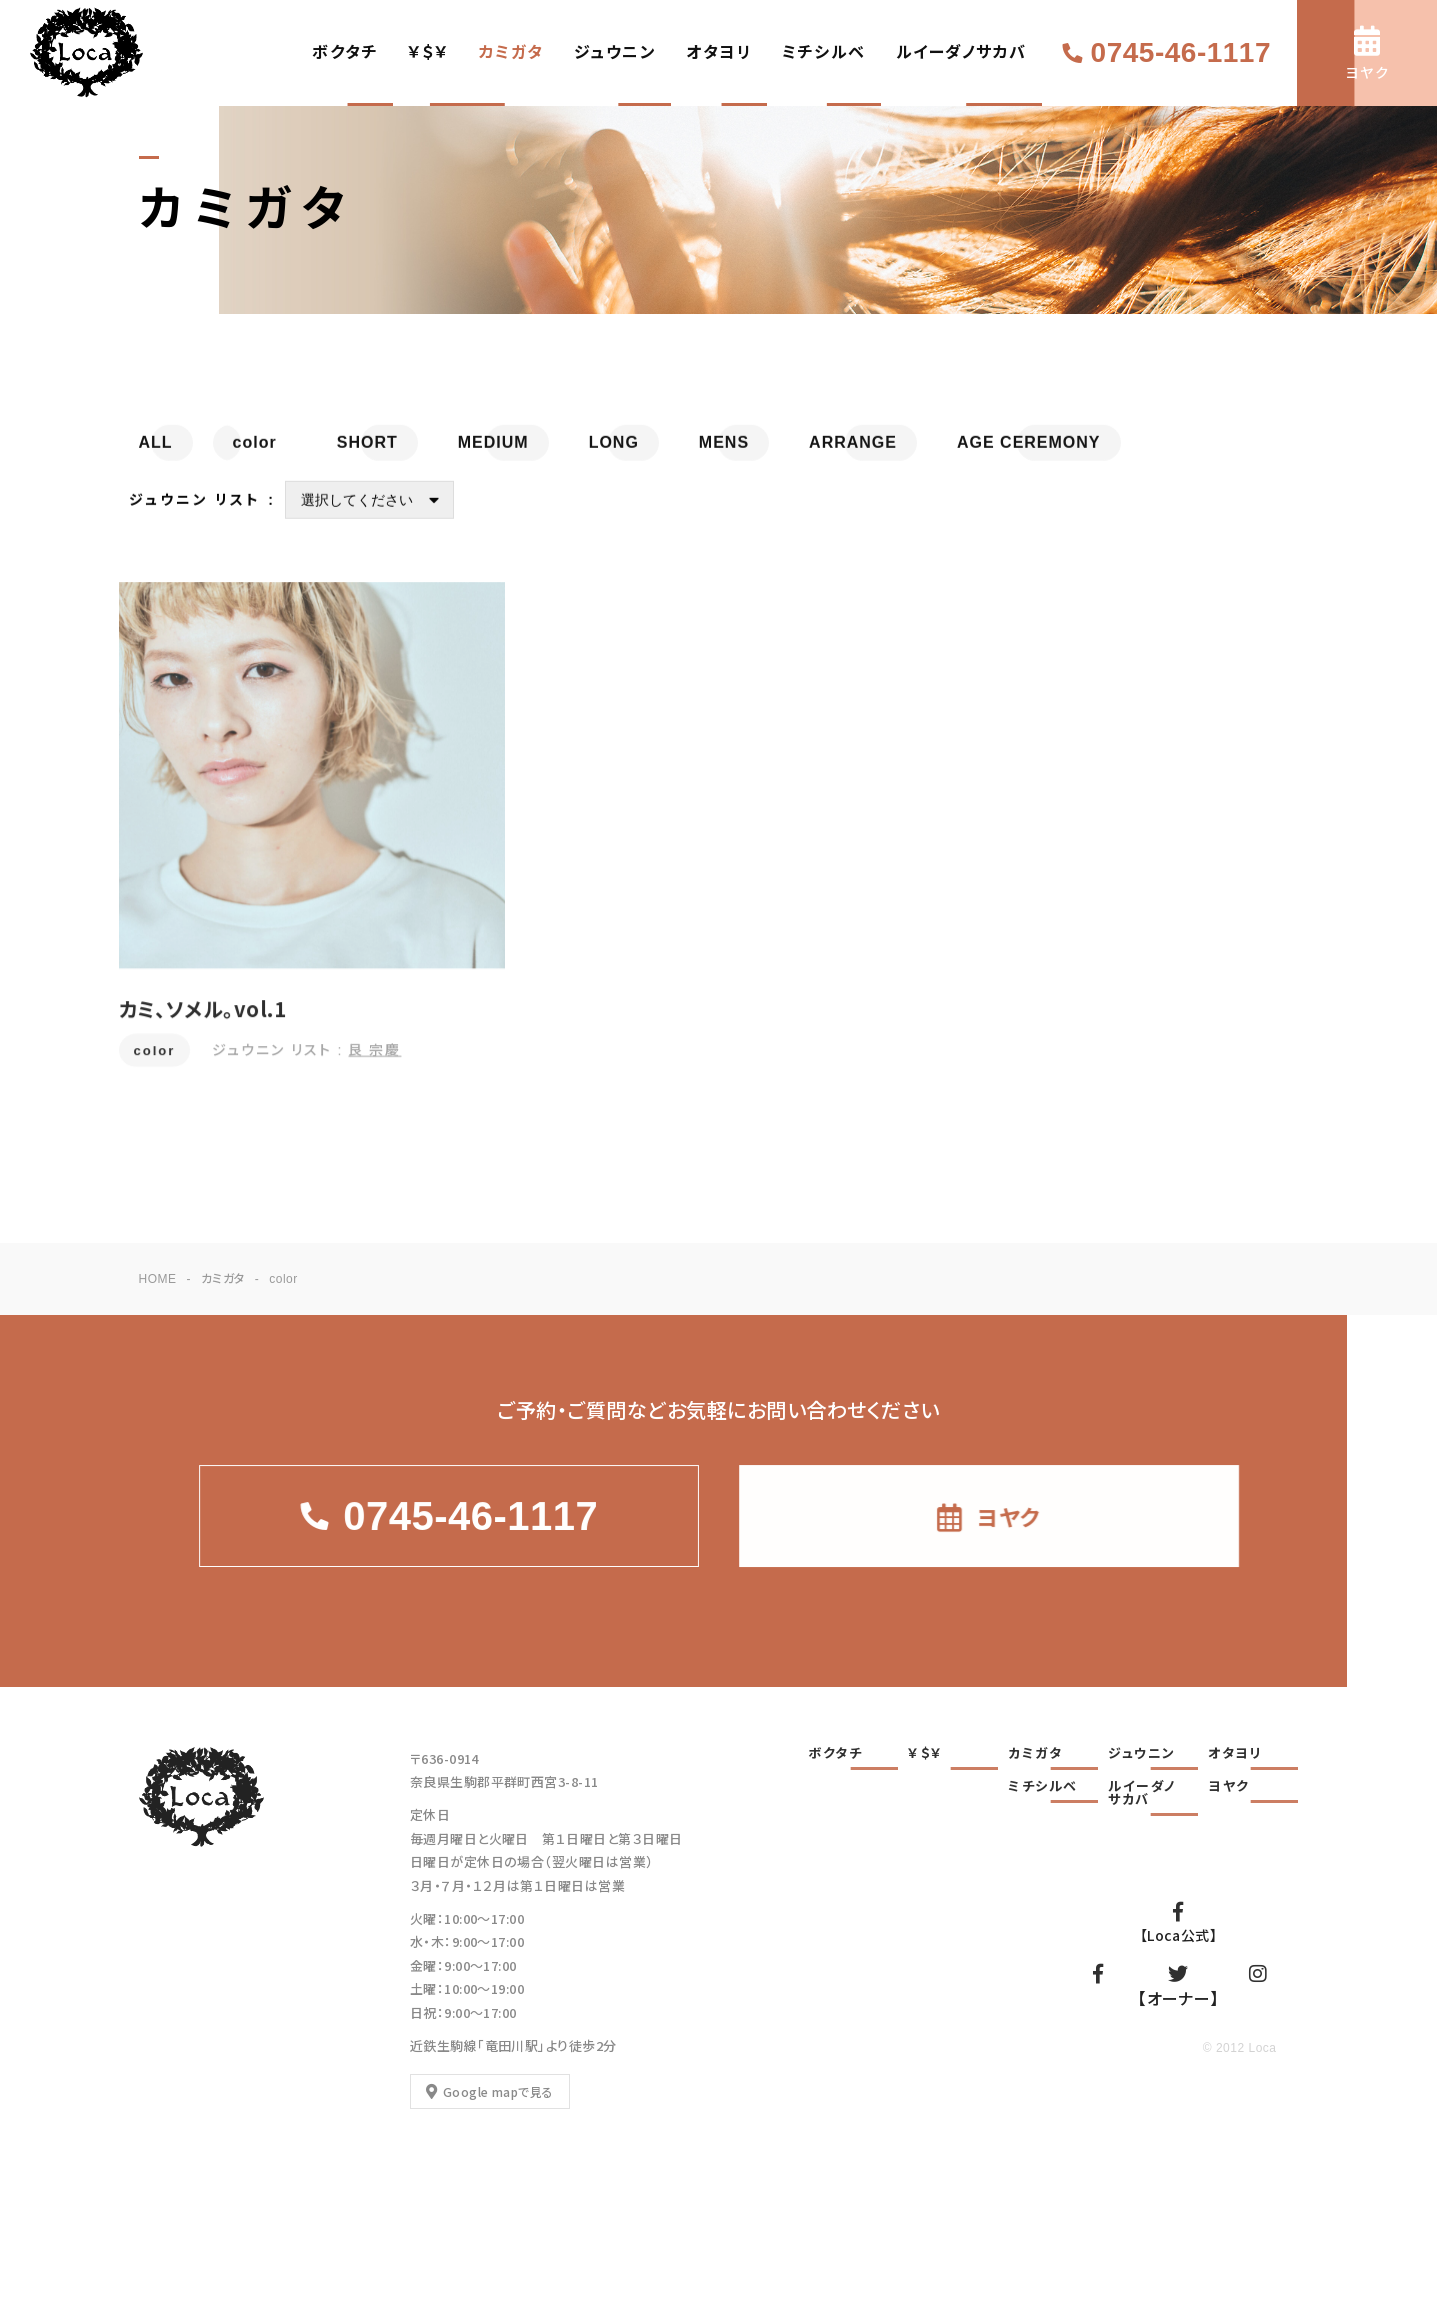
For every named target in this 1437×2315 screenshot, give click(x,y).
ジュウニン (615, 52)
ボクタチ (345, 52)
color (155, 1062)
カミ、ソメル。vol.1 (203, 1020)
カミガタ (511, 52)
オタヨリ (719, 52)
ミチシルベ (824, 52)
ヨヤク (1229, 1786)
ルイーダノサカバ (961, 52)
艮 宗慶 (374, 1061)
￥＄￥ (428, 52)
